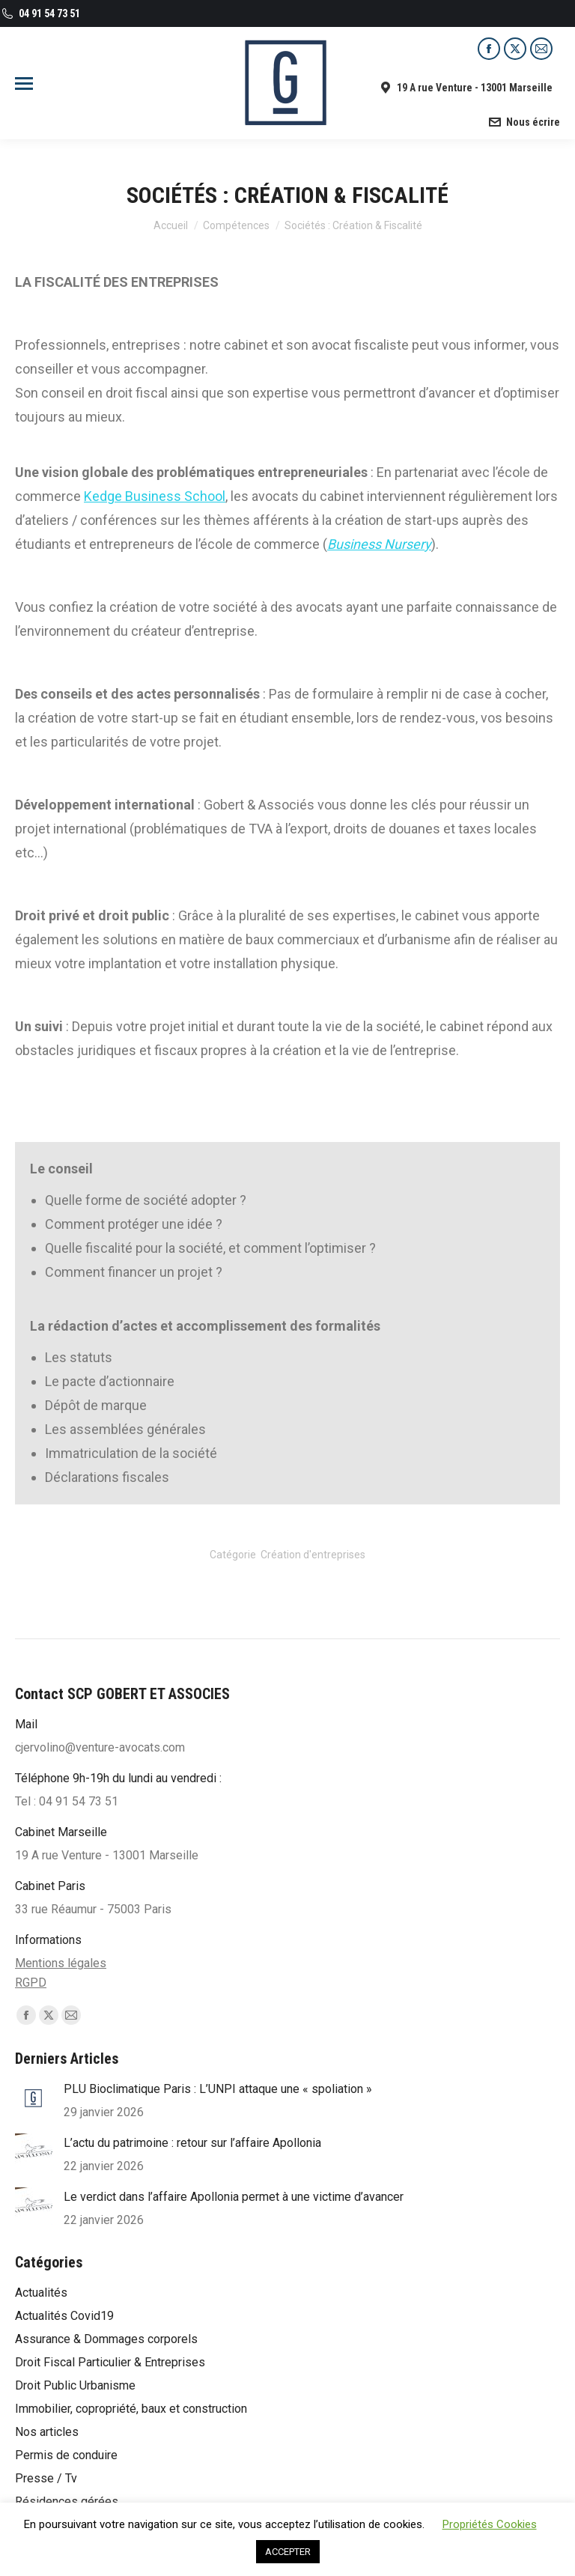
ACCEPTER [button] (288, 2551)
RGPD (30, 1982)
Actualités (41, 2292)
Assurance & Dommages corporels (106, 2339)
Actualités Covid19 (64, 2316)
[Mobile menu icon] (24, 83)
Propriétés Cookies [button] (489, 2524)
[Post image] (33, 2098)
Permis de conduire (66, 2455)
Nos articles (47, 2432)
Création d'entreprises (313, 1555)
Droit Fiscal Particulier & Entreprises (110, 2362)
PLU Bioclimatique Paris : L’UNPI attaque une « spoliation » (218, 2089)
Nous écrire (523, 122)
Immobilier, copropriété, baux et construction (131, 2409)
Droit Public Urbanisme (75, 2385)
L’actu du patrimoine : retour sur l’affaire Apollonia (192, 2143)
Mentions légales (60, 1963)
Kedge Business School (154, 496)
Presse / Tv (46, 2478)
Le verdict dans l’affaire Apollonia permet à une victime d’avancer (234, 2197)
